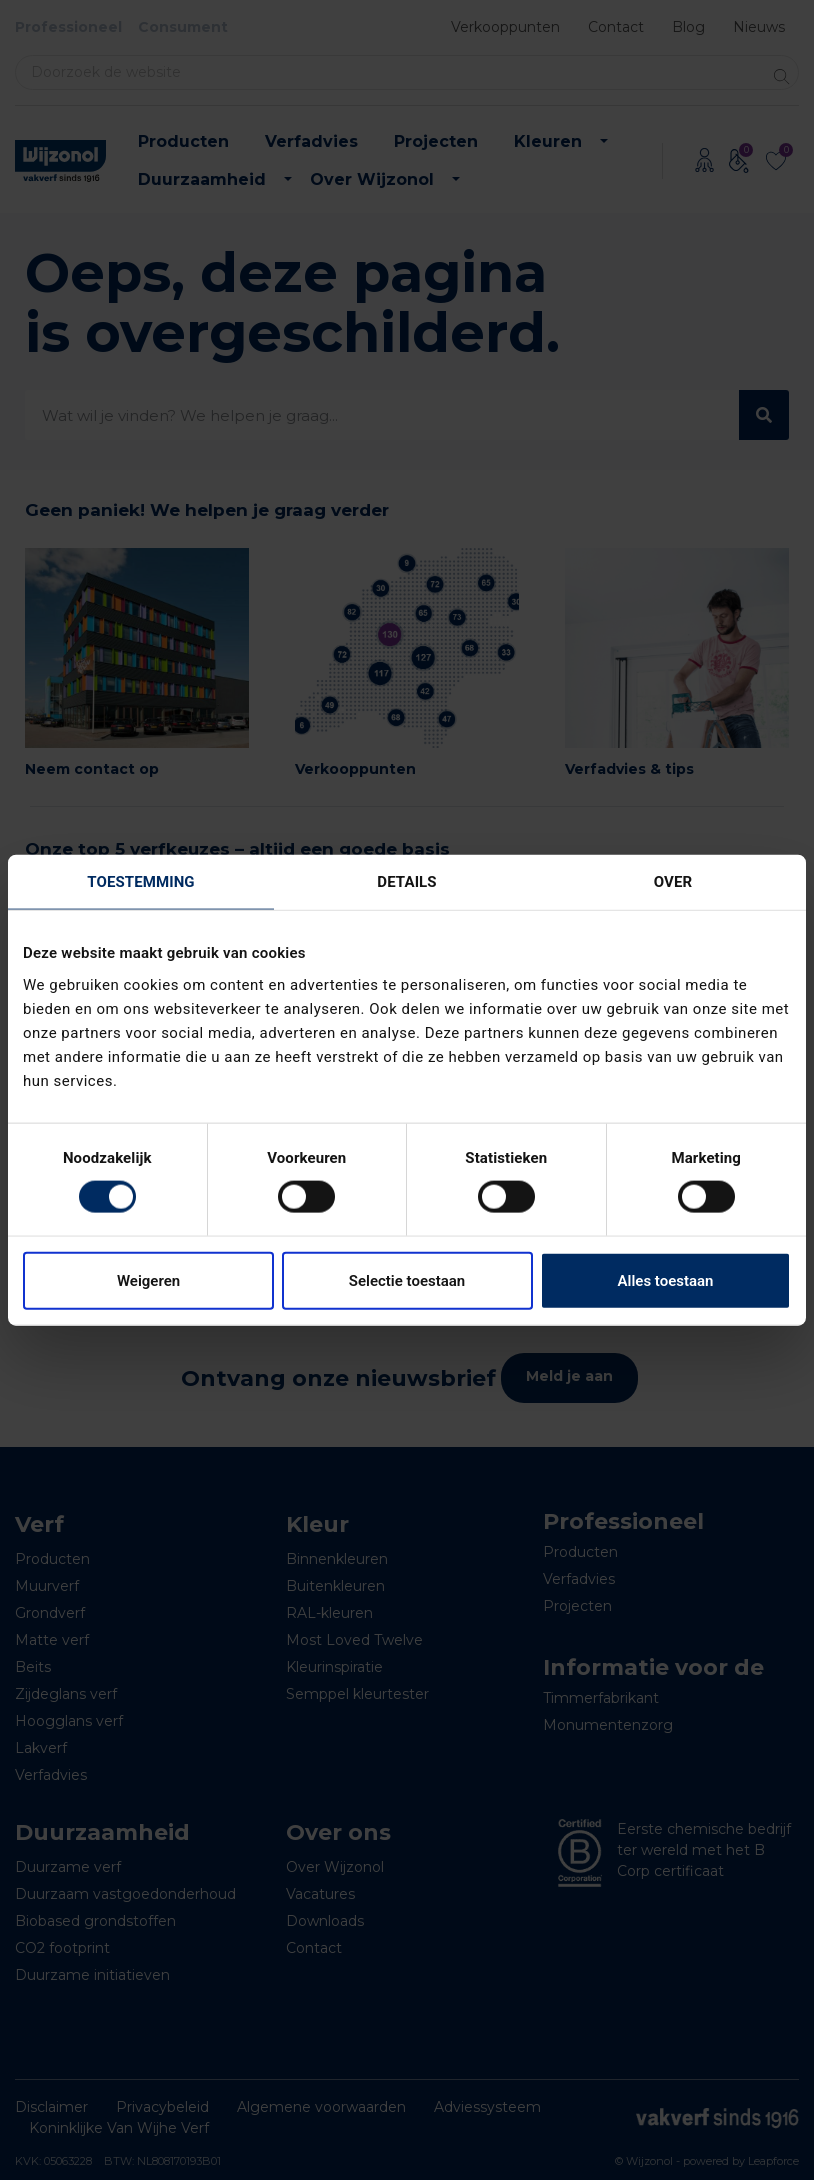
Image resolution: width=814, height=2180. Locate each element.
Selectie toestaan (407, 1280)
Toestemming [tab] (140, 882)
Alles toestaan (666, 1280)
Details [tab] (406, 882)
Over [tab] (673, 882)
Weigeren (148, 1280)
